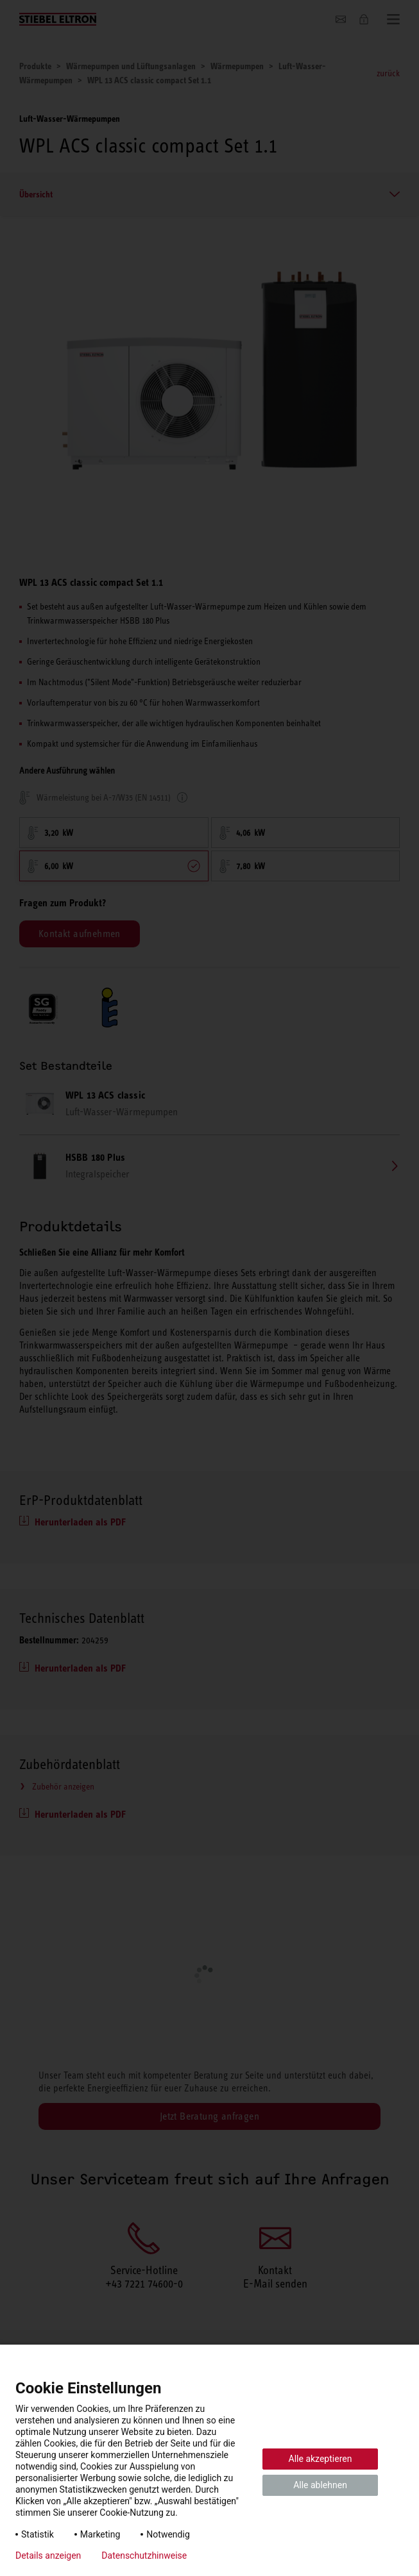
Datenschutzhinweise (144, 2555)
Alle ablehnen (320, 2485)
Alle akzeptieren (320, 2459)
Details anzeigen (48, 2555)
